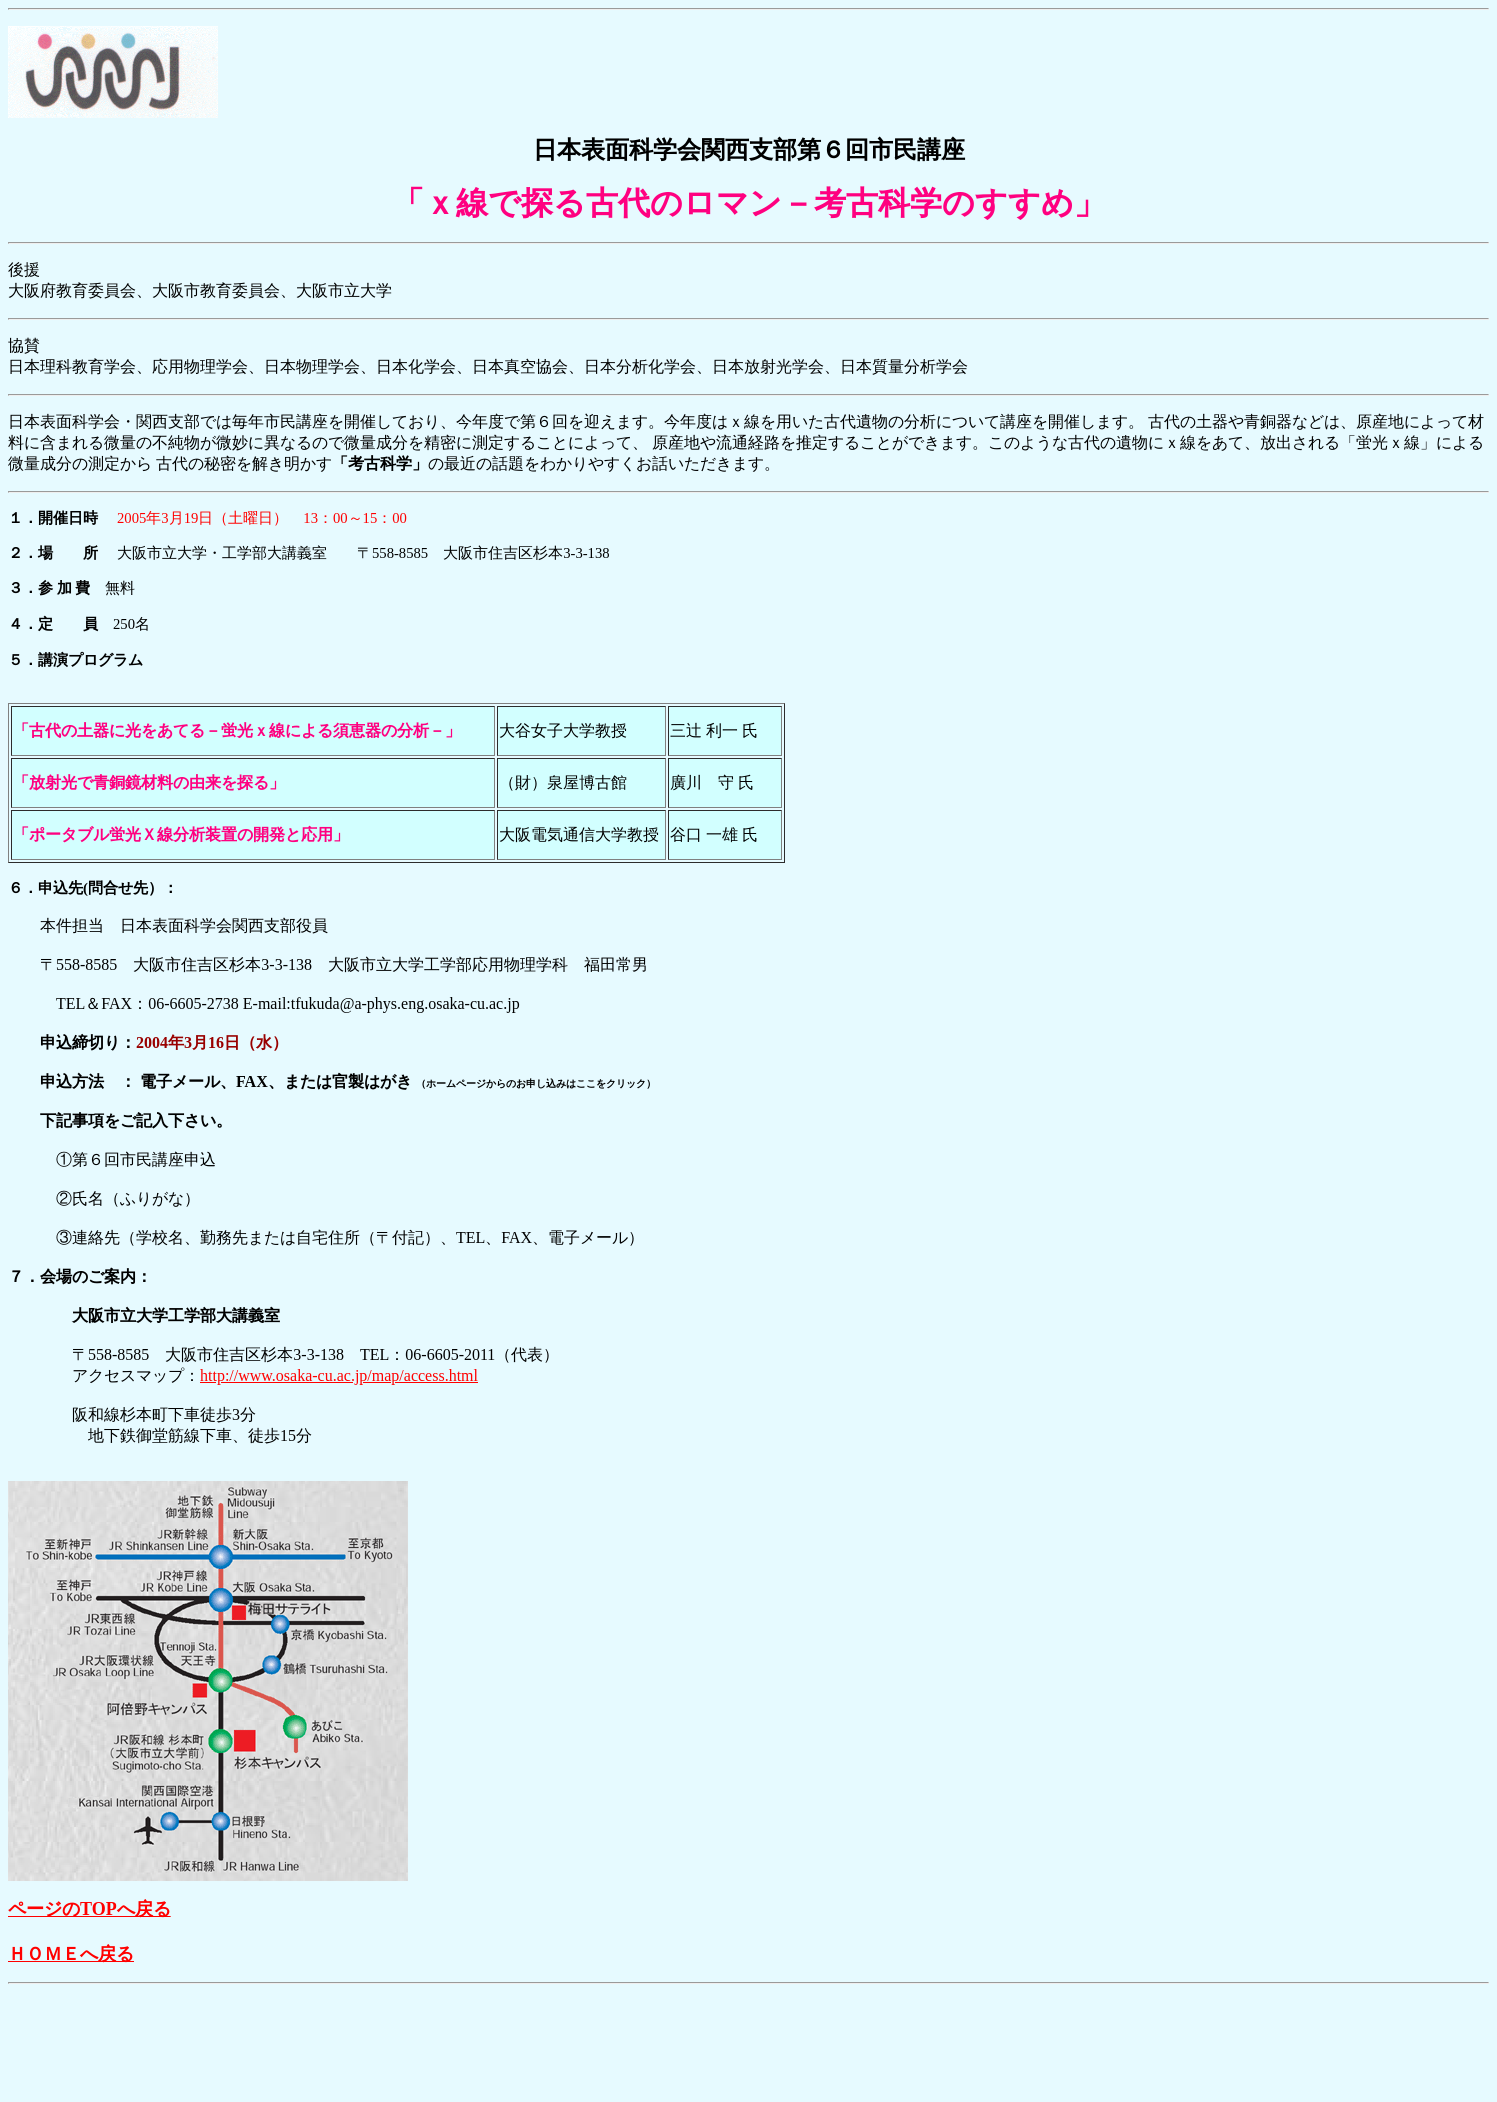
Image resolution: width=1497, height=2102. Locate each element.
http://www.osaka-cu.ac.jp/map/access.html (339, 1375)
